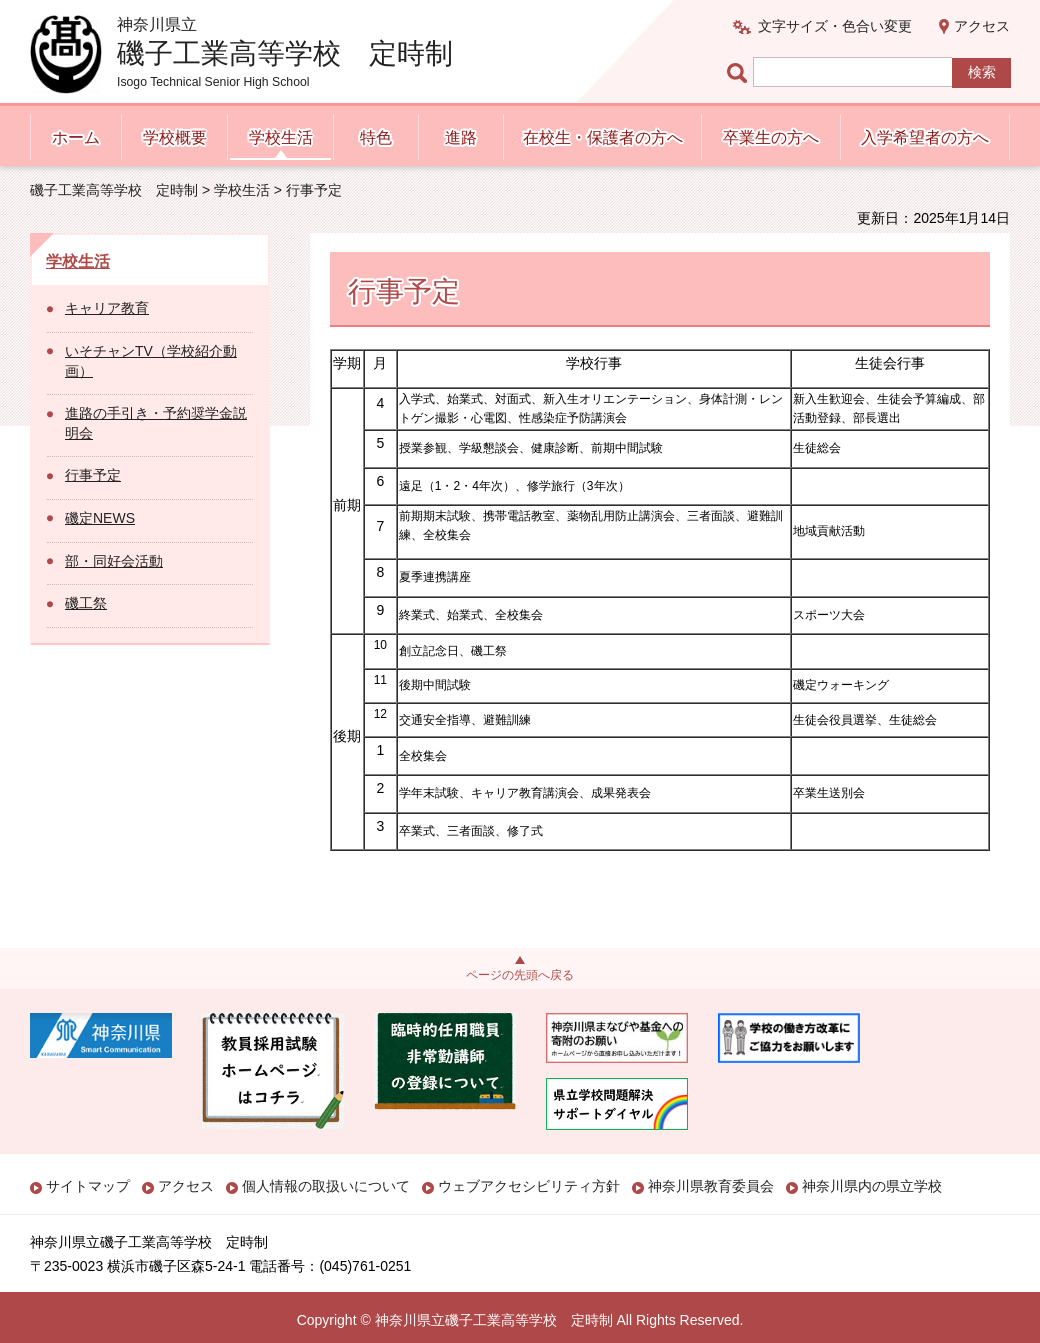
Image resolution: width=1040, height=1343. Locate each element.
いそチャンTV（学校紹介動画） (151, 361)
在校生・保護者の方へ (603, 137)
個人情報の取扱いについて (326, 1186)
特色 (376, 137)
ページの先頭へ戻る (520, 975)
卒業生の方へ (771, 137)
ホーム (76, 137)
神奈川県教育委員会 (711, 1186)
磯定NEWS (100, 518)
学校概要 (175, 137)
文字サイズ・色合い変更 (835, 26)
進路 (461, 137)
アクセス (982, 26)
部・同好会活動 (114, 561)
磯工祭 (86, 603)
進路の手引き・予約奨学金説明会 (156, 423)
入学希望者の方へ (925, 137)
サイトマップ (88, 1186)
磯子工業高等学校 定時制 (114, 190)
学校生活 (281, 137)
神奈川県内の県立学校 (872, 1186)
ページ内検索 (740, 72)
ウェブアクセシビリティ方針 (529, 1186)
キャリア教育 (107, 308)
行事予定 (93, 475)
